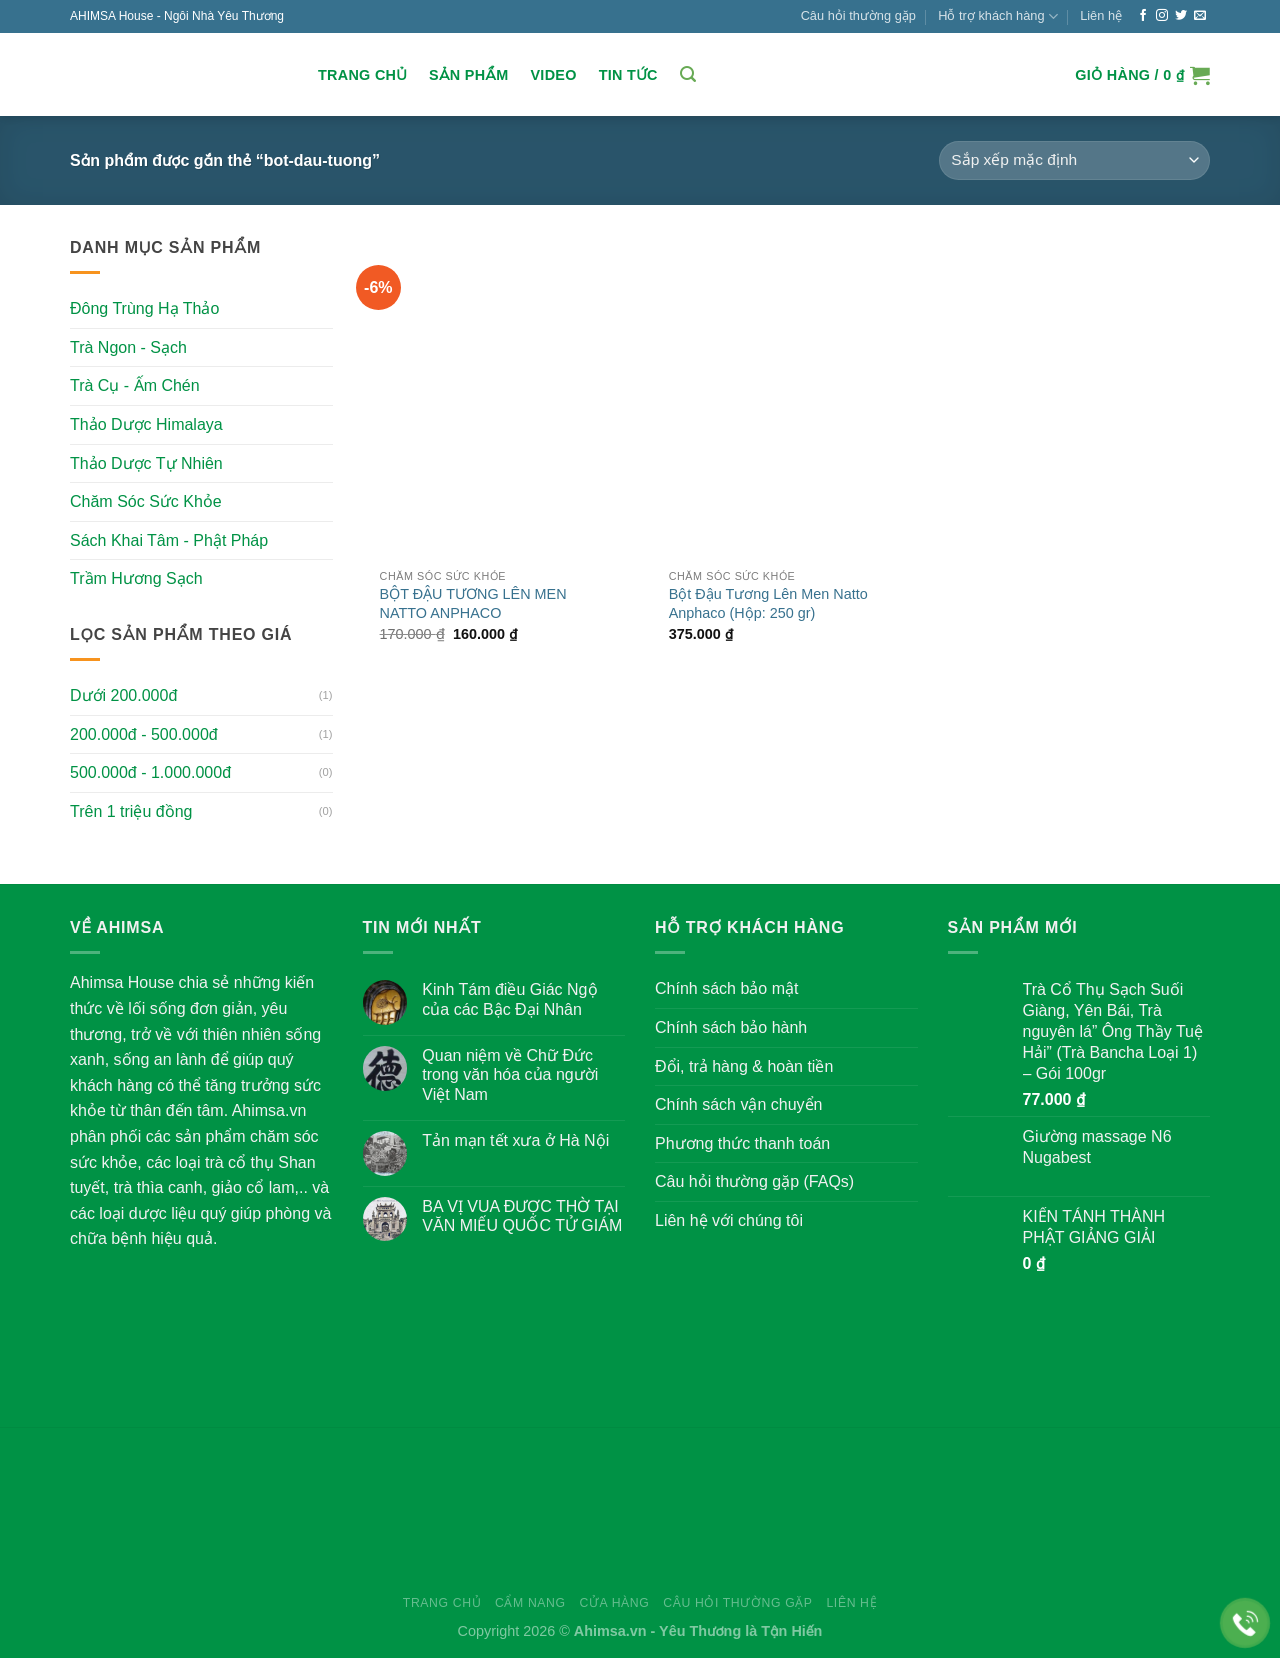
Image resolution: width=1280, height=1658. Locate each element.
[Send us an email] (1200, 16)
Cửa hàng (614, 1603)
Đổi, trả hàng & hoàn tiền (744, 1066)
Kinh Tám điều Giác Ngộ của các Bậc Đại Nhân (509, 999)
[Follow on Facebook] (1143, 16)
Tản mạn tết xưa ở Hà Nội (515, 1140)
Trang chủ (362, 75)
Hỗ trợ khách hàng (998, 16)
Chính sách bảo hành (731, 1027)
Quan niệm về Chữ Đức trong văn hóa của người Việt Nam (510, 1074)
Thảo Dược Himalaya (146, 424)
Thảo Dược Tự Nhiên (146, 462)
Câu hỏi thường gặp (858, 15)
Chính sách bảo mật (726, 988)
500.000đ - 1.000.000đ (150, 772)
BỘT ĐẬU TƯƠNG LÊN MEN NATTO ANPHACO (473, 603)
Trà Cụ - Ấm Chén (135, 385)
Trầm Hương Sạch (136, 578)
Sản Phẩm (468, 75)
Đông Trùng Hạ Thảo (144, 308)
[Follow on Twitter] (1181, 16)
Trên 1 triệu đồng (131, 811)
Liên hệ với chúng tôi (729, 1220)
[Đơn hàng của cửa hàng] (1074, 160)
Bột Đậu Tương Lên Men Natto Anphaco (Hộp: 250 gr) (768, 603)
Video (553, 75)
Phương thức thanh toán (742, 1143)
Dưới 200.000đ (123, 695)
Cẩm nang (530, 1603)
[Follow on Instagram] (1162, 16)
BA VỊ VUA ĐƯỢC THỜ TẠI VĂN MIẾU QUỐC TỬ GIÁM (522, 1216)
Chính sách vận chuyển (738, 1104)
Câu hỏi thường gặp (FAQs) (754, 1181)
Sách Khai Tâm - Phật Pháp (169, 540)
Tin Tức (628, 75)
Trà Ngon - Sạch (128, 347)
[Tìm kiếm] (688, 74)
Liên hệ (1101, 15)
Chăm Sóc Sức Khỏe (146, 501)
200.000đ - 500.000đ (144, 734)
